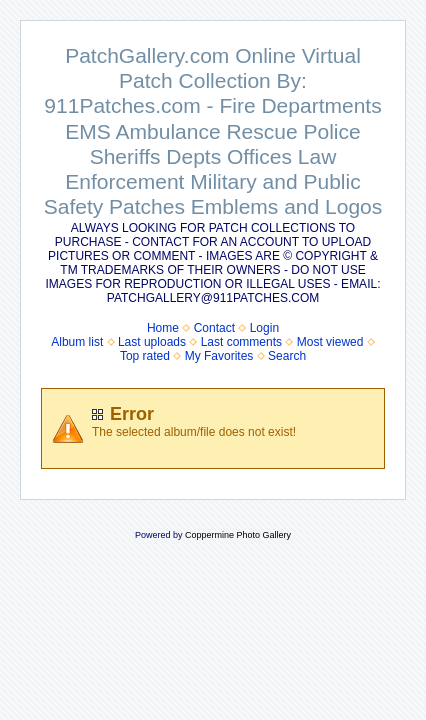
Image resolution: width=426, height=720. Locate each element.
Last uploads (152, 342)
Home (163, 328)
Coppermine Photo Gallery (238, 535)
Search (287, 356)
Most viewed (330, 342)
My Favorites (219, 356)
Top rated (145, 356)
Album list (77, 342)
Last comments (241, 342)
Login (264, 328)
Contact (214, 328)
